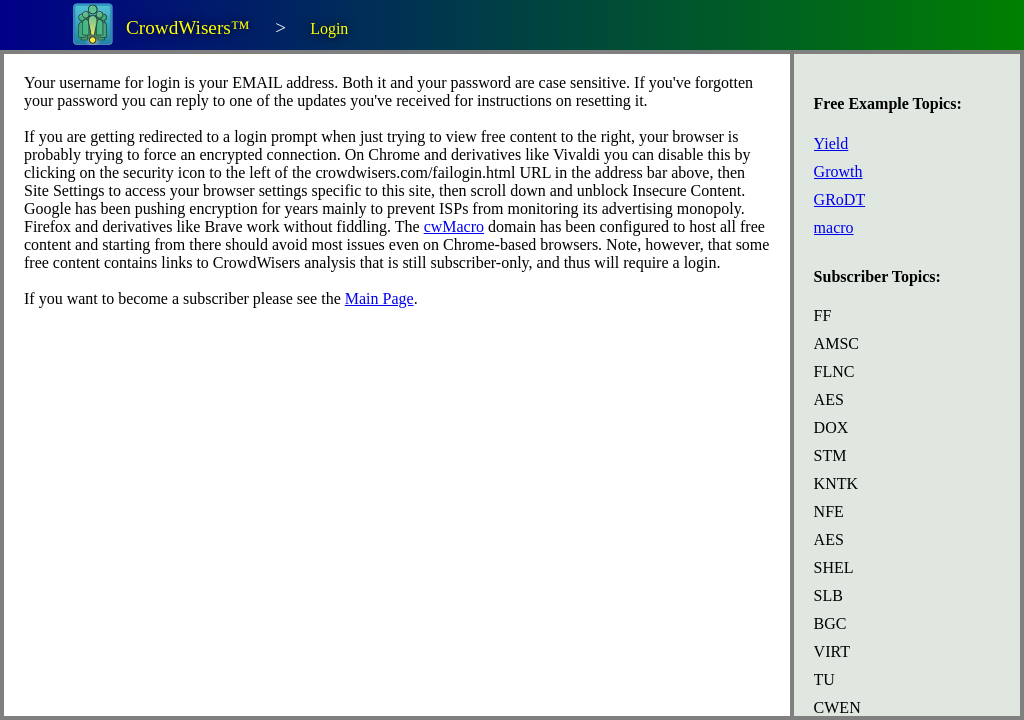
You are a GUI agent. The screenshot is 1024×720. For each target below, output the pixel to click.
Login (329, 28)
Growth (838, 171)
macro (834, 227)
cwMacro (454, 226)
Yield (831, 143)
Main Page (379, 298)
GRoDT (840, 199)
